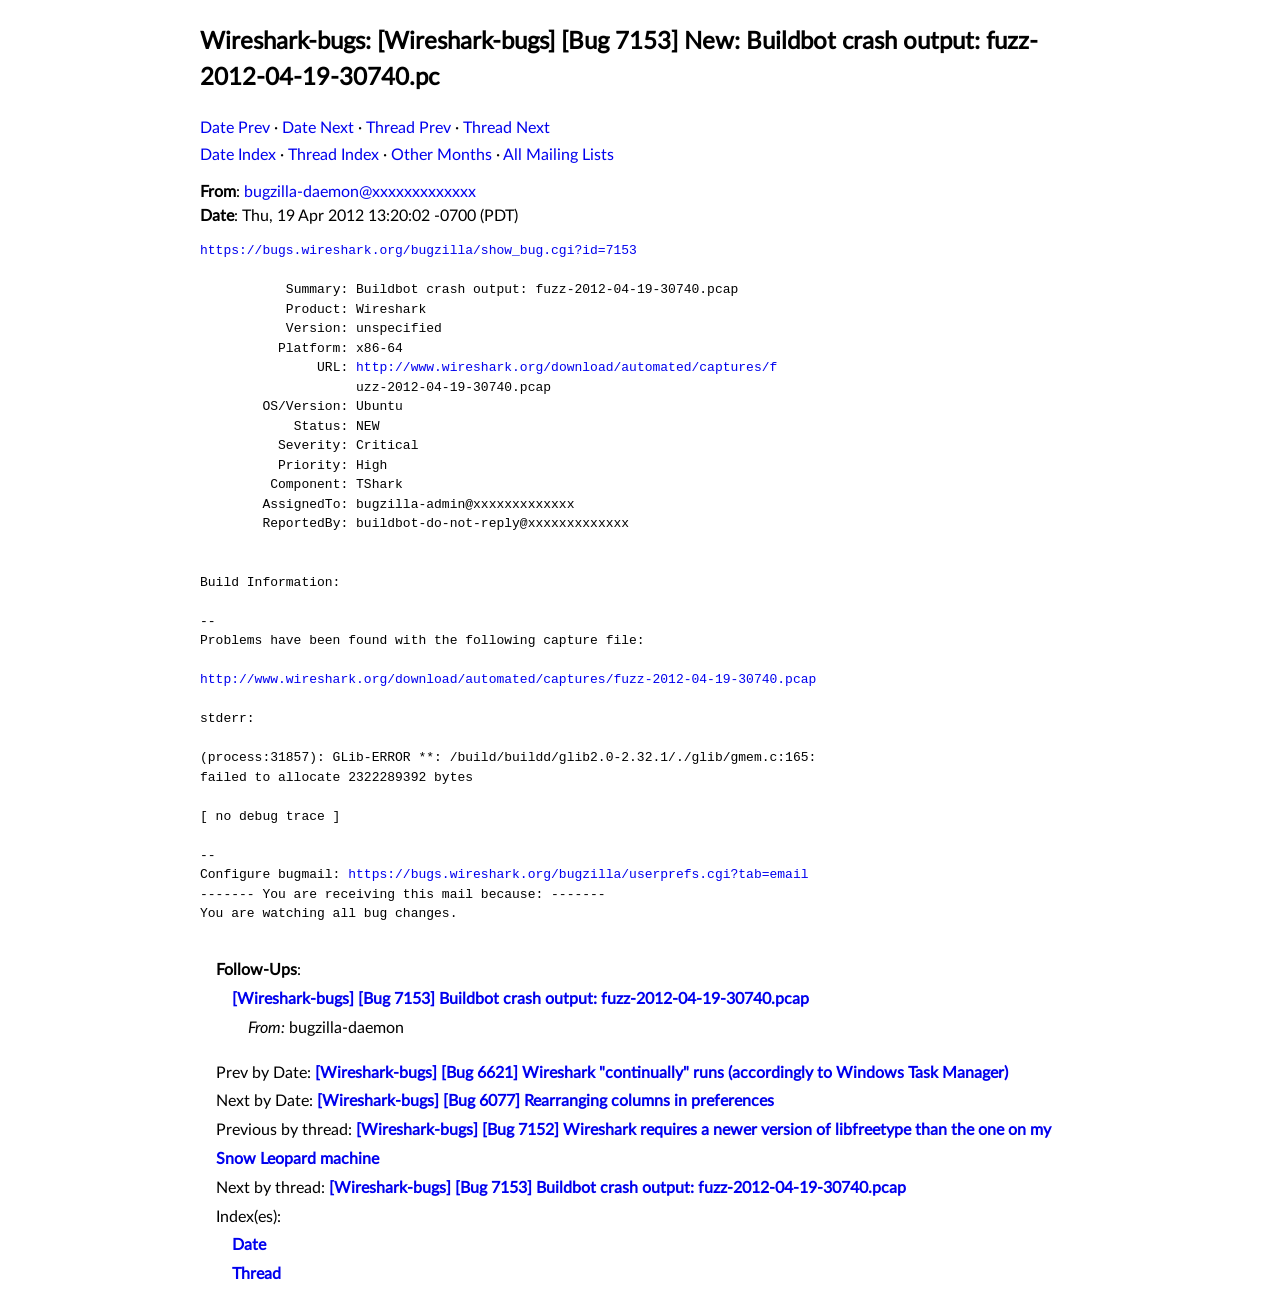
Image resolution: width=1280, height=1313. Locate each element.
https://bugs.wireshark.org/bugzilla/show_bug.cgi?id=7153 (418, 250)
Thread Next (506, 128)
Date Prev (235, 128)
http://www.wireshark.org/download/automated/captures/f (566, 367)
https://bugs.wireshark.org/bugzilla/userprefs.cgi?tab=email (578, 874)
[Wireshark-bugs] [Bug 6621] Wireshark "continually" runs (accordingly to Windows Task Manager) (661, 1073)
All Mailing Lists (558, 155)
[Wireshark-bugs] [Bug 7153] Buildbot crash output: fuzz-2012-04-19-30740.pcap (520, 999)
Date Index (238, 155)
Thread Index (333, 155)
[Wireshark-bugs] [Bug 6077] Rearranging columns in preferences (545, 1101)
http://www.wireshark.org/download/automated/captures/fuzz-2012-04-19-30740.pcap (508, 679)
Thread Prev (408, 128)
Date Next (318, 128)
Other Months (441, 155)
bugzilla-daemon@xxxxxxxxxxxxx (360, 192)
